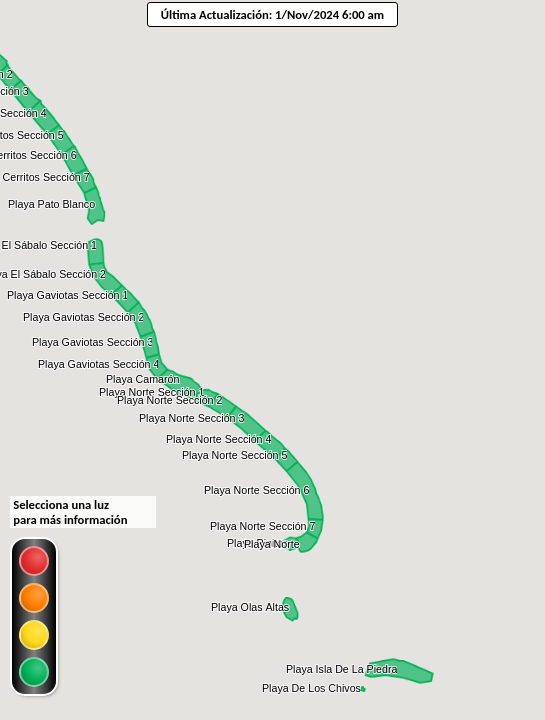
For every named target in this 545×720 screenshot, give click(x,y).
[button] (52, 205)
